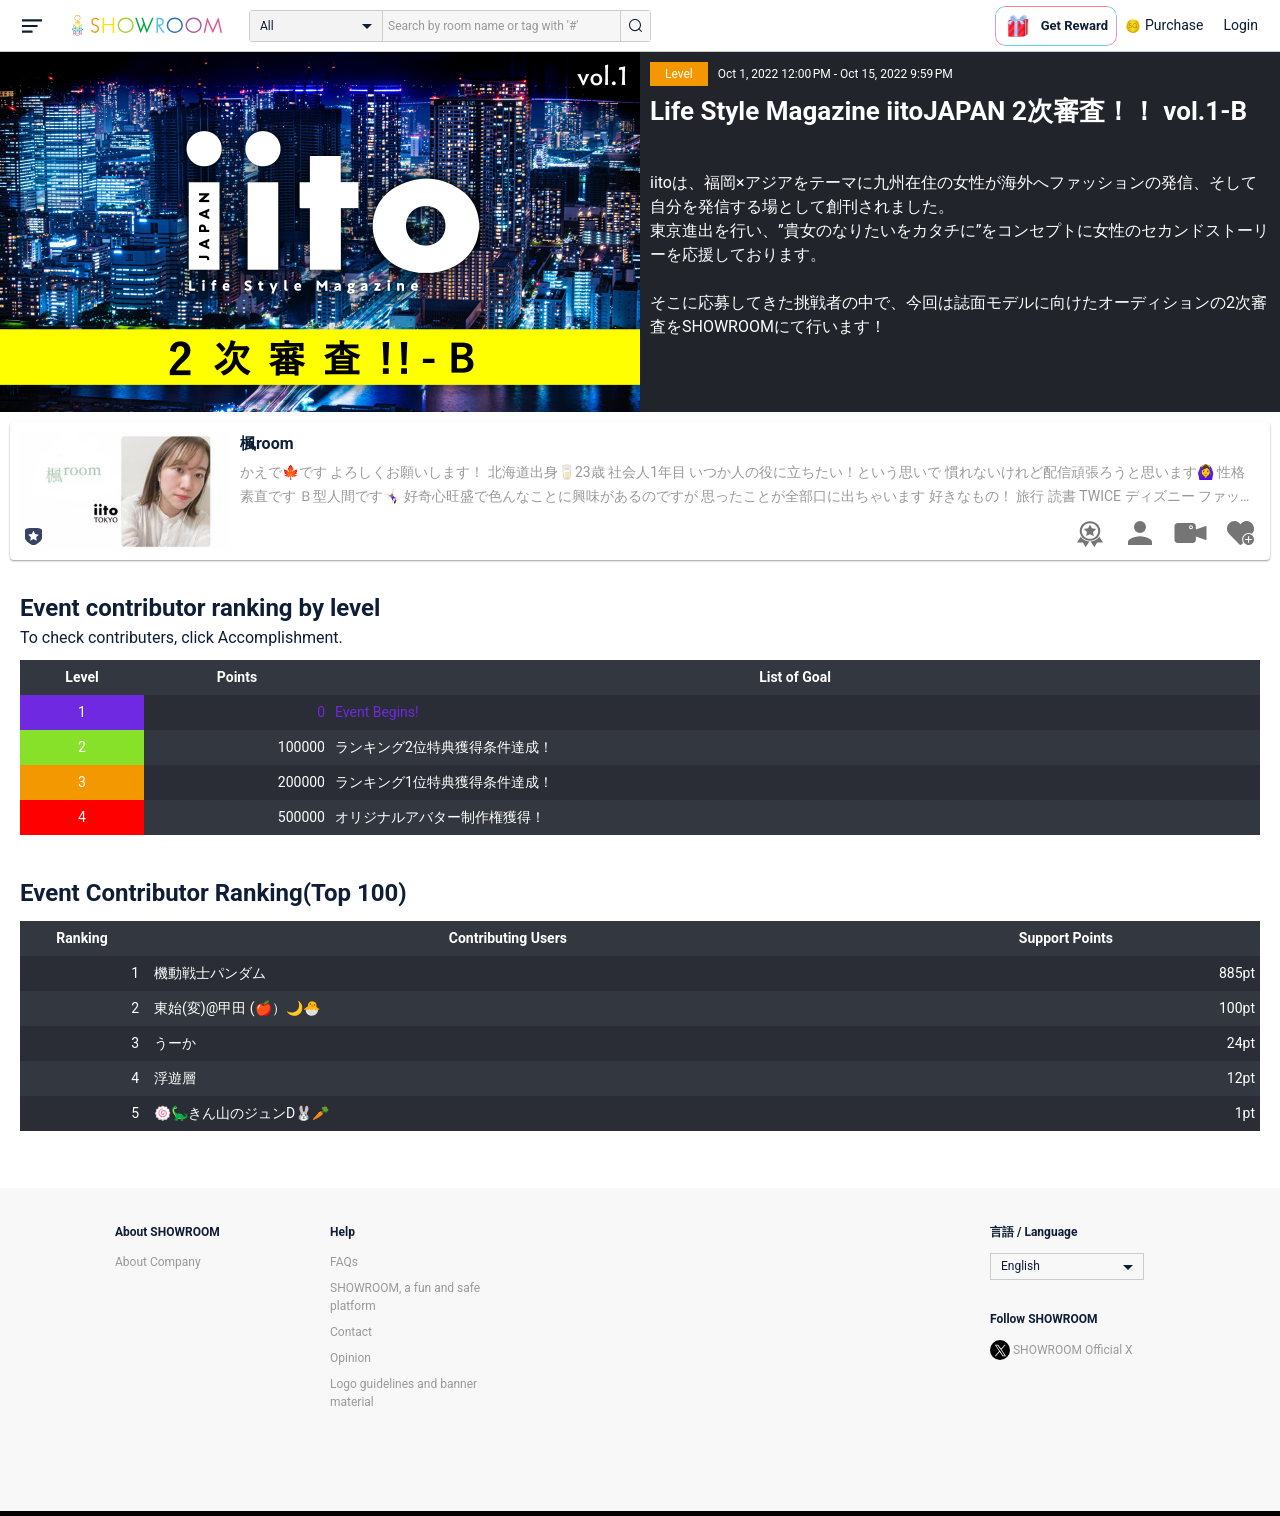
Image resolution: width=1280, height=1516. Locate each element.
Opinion (350, 1358)
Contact (351, 1332)
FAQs (344, 1262)
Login (1240, 25)
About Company (158, 1262)
